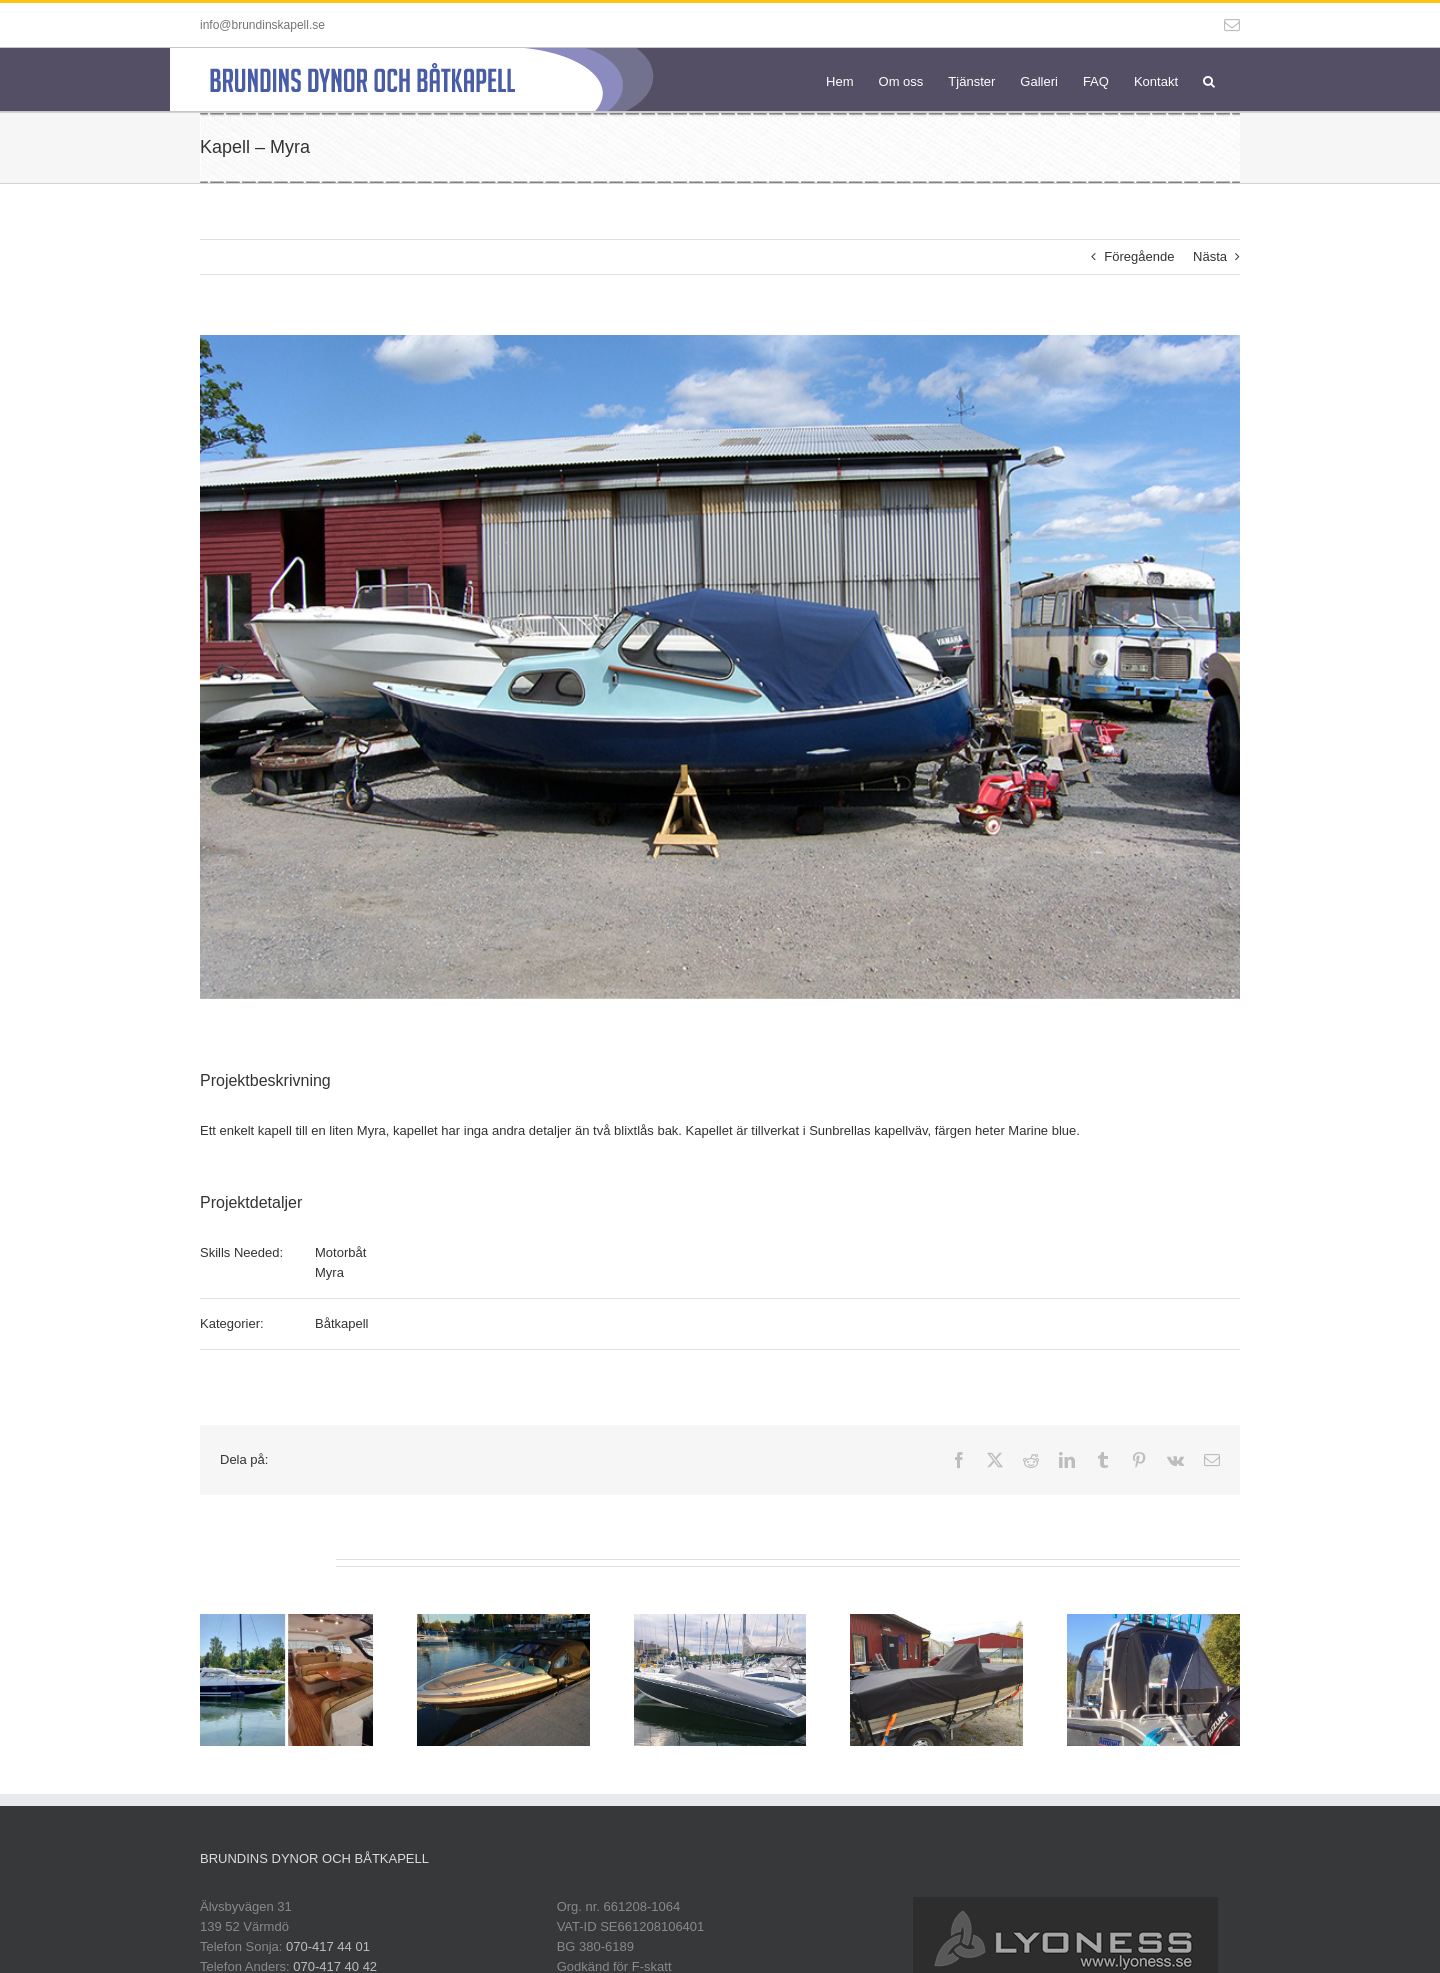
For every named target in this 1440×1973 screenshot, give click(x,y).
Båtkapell (341, 1323)
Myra (329, 1272)
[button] (1209, 79)
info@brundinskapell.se (262, 25)
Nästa (1210, 256)
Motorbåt (340, 1252)
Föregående (1139, 256)
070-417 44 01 (328, 1946)
